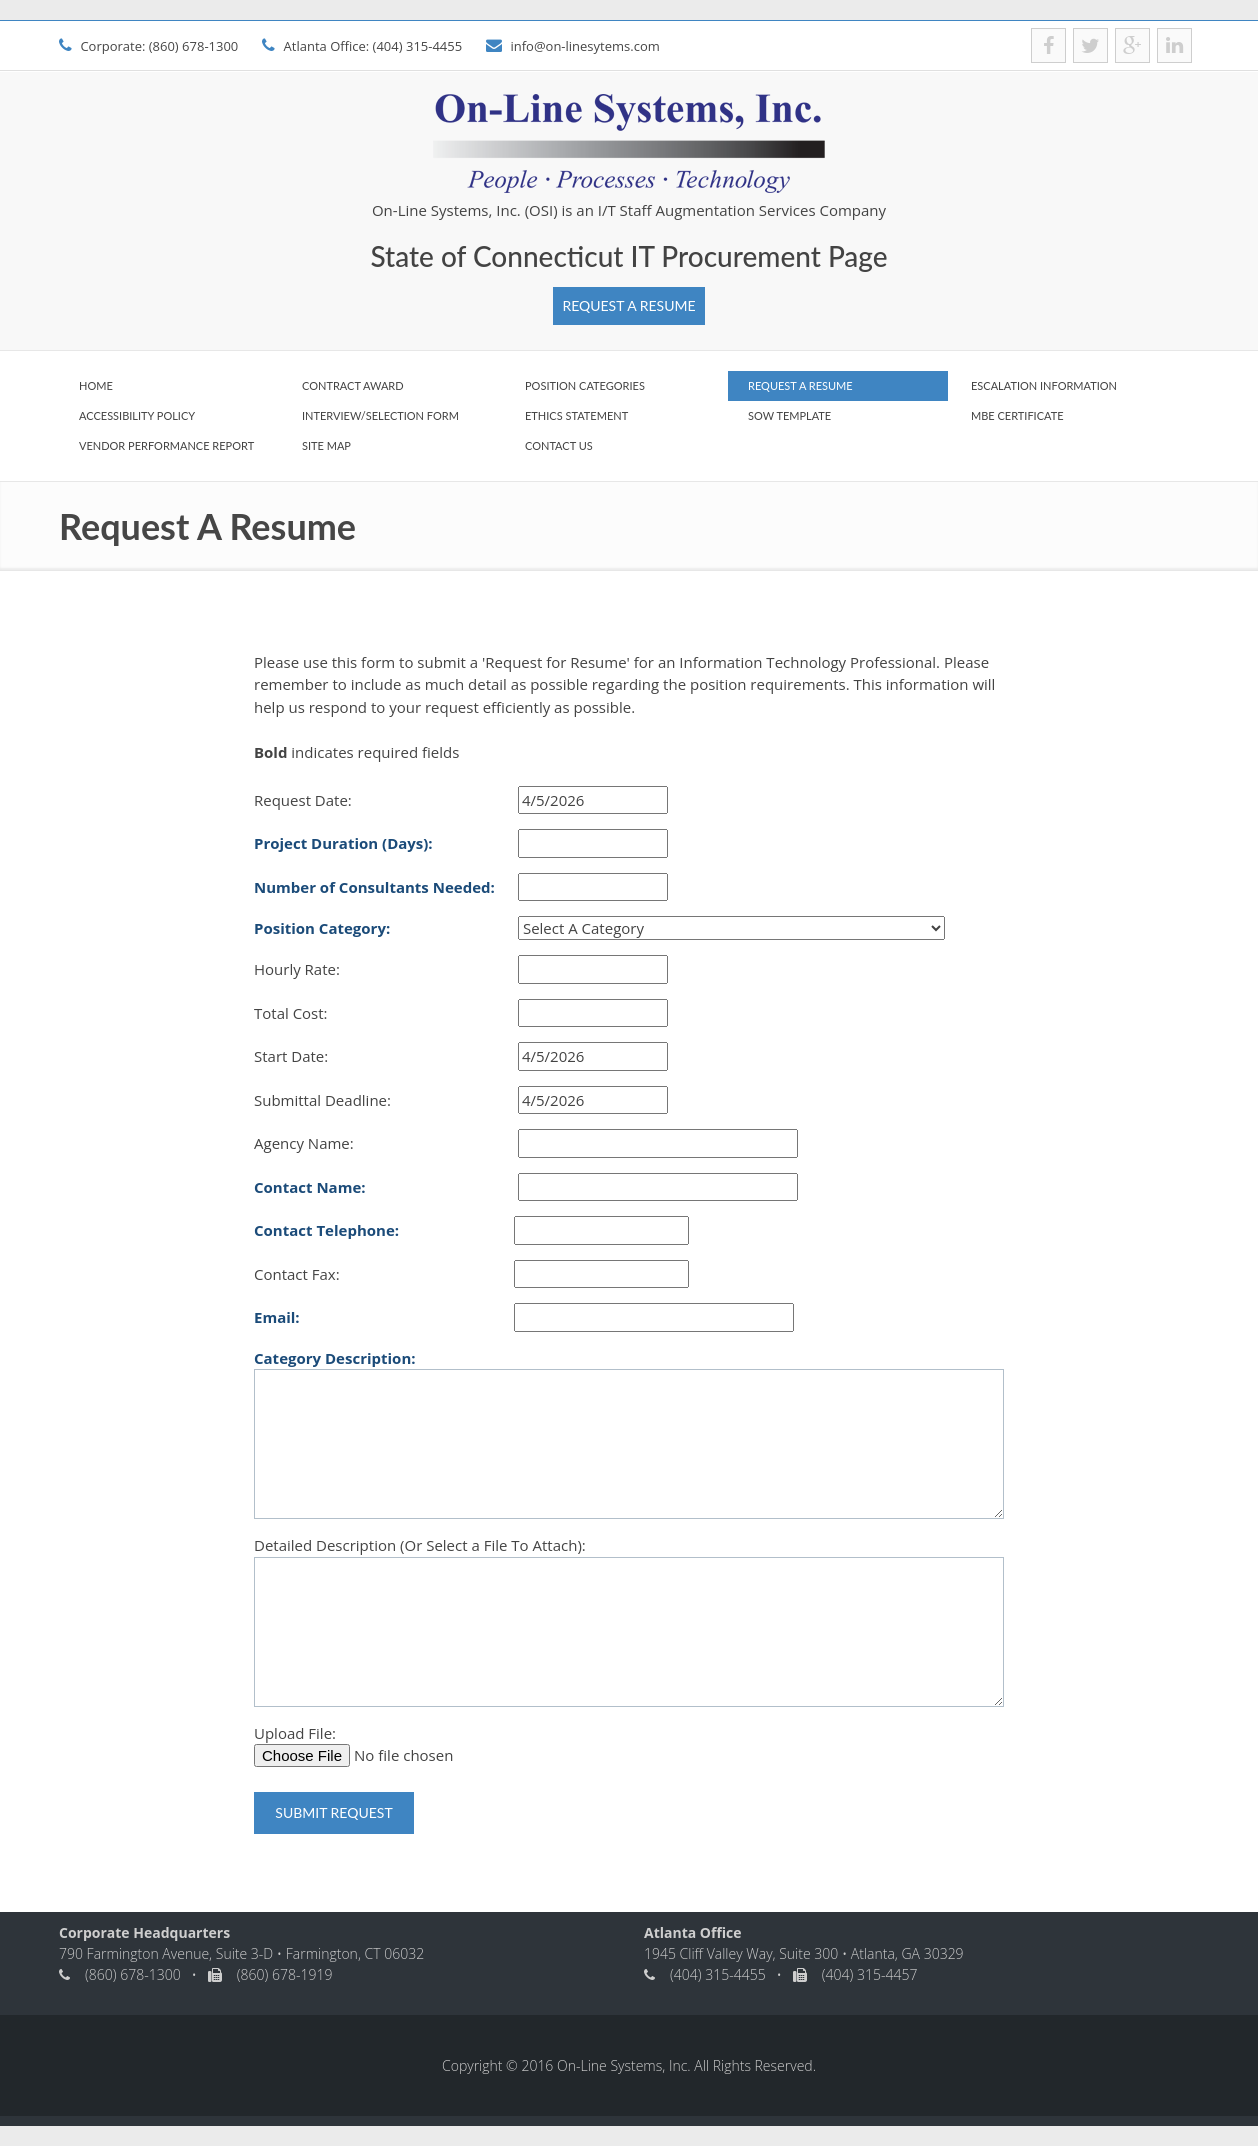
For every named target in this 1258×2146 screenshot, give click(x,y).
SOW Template (789, 415)
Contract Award (353, 385)
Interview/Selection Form (380, 415)
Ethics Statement (576, 415)
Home (96, 385)
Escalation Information (1044, 385)
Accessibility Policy (137, 415)
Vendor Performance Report (166, 445)
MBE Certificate (1017, 415)
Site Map (326, 445)
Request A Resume (628, 305)
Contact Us (559, 445)
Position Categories (585, 385)
